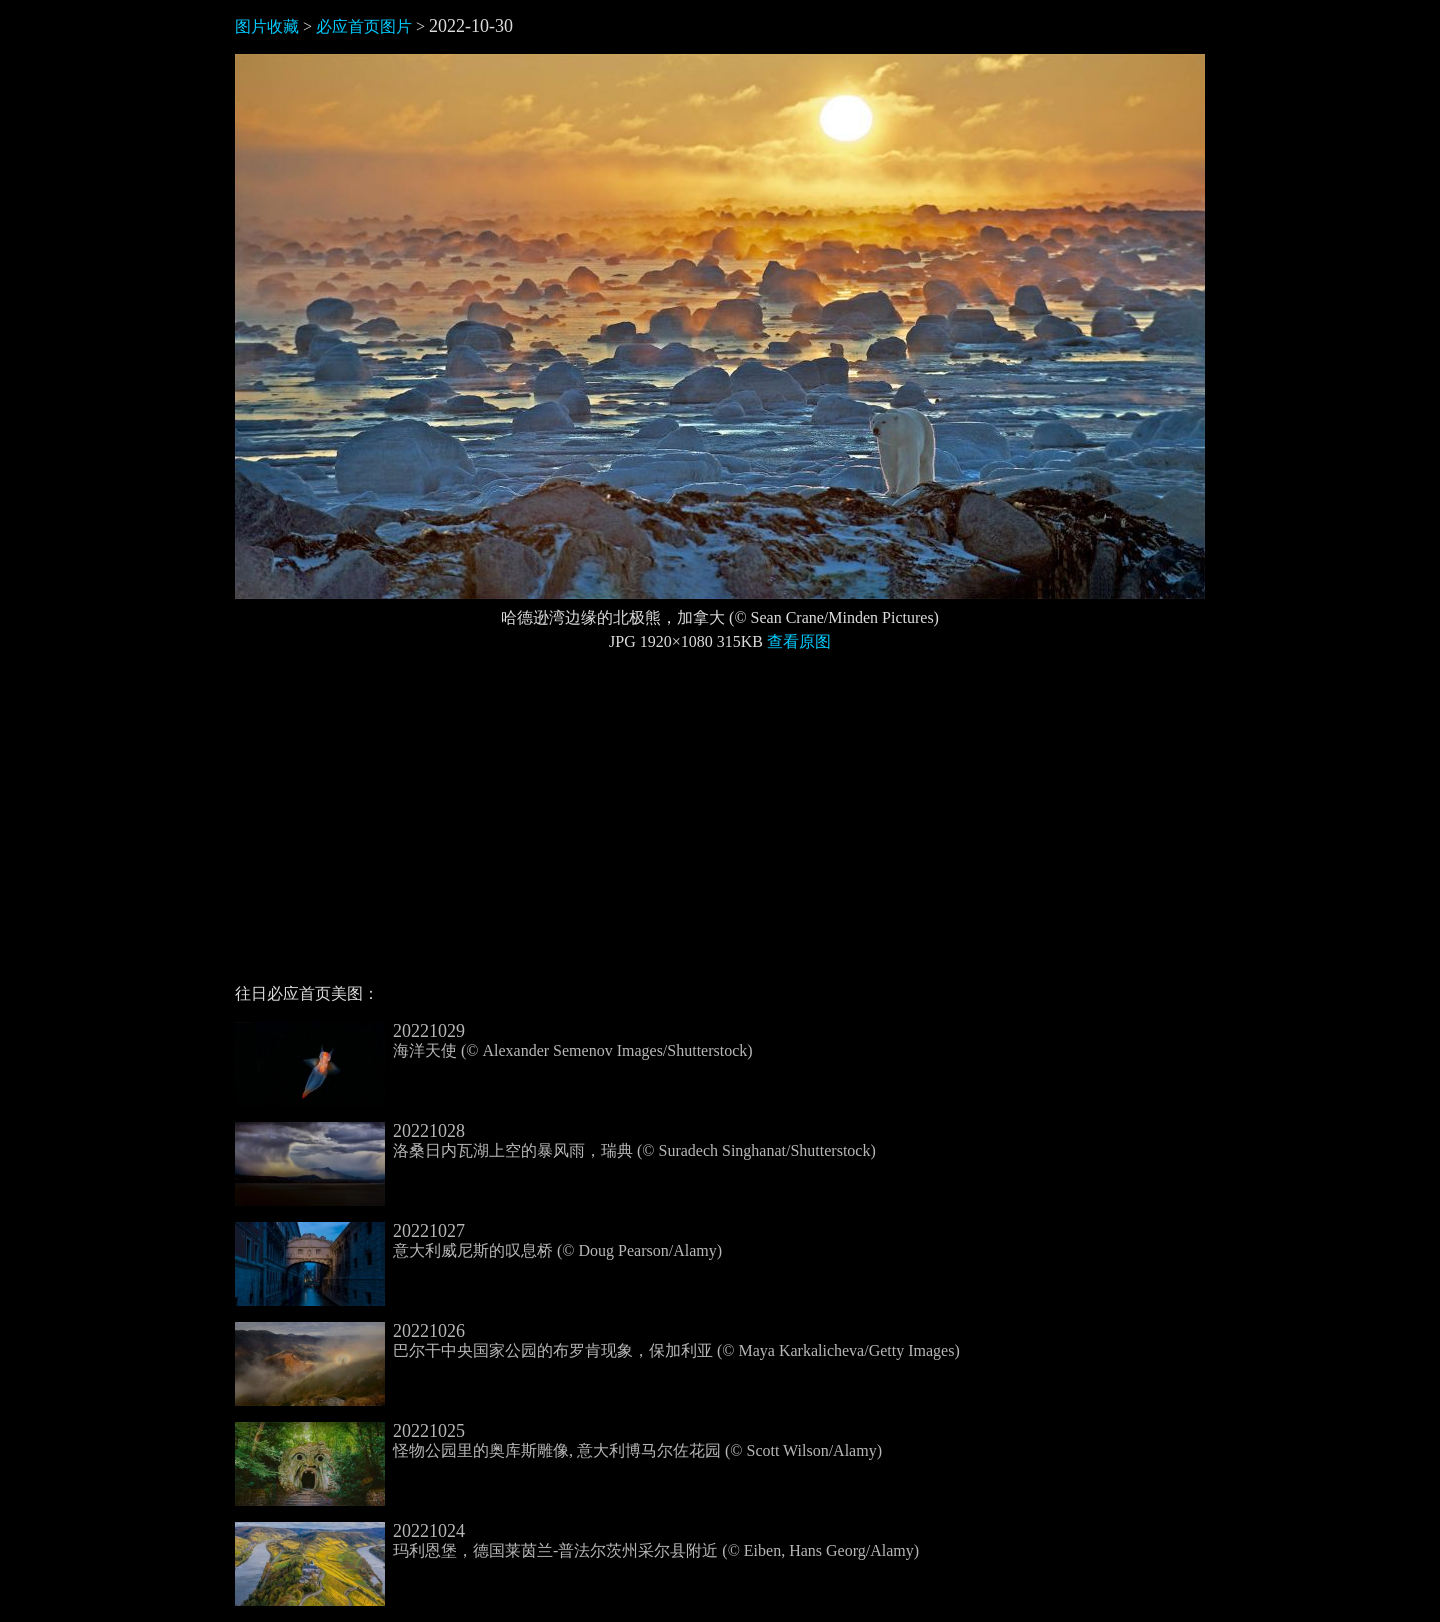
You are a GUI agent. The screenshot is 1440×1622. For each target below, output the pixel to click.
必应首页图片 (364, 26)
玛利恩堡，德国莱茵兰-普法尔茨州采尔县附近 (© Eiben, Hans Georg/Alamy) (577, 1541)
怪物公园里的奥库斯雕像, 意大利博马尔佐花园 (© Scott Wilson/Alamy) (558, 1441)
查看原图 (799, 641)
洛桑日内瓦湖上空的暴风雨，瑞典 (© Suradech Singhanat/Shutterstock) (555, 1141)
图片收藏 (267, 26)
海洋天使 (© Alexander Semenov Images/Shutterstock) (494, 1041)
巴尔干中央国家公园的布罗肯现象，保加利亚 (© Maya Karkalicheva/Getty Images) (597, 1341)
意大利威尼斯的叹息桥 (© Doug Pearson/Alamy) (478, 1241)
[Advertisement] (720, 826)
